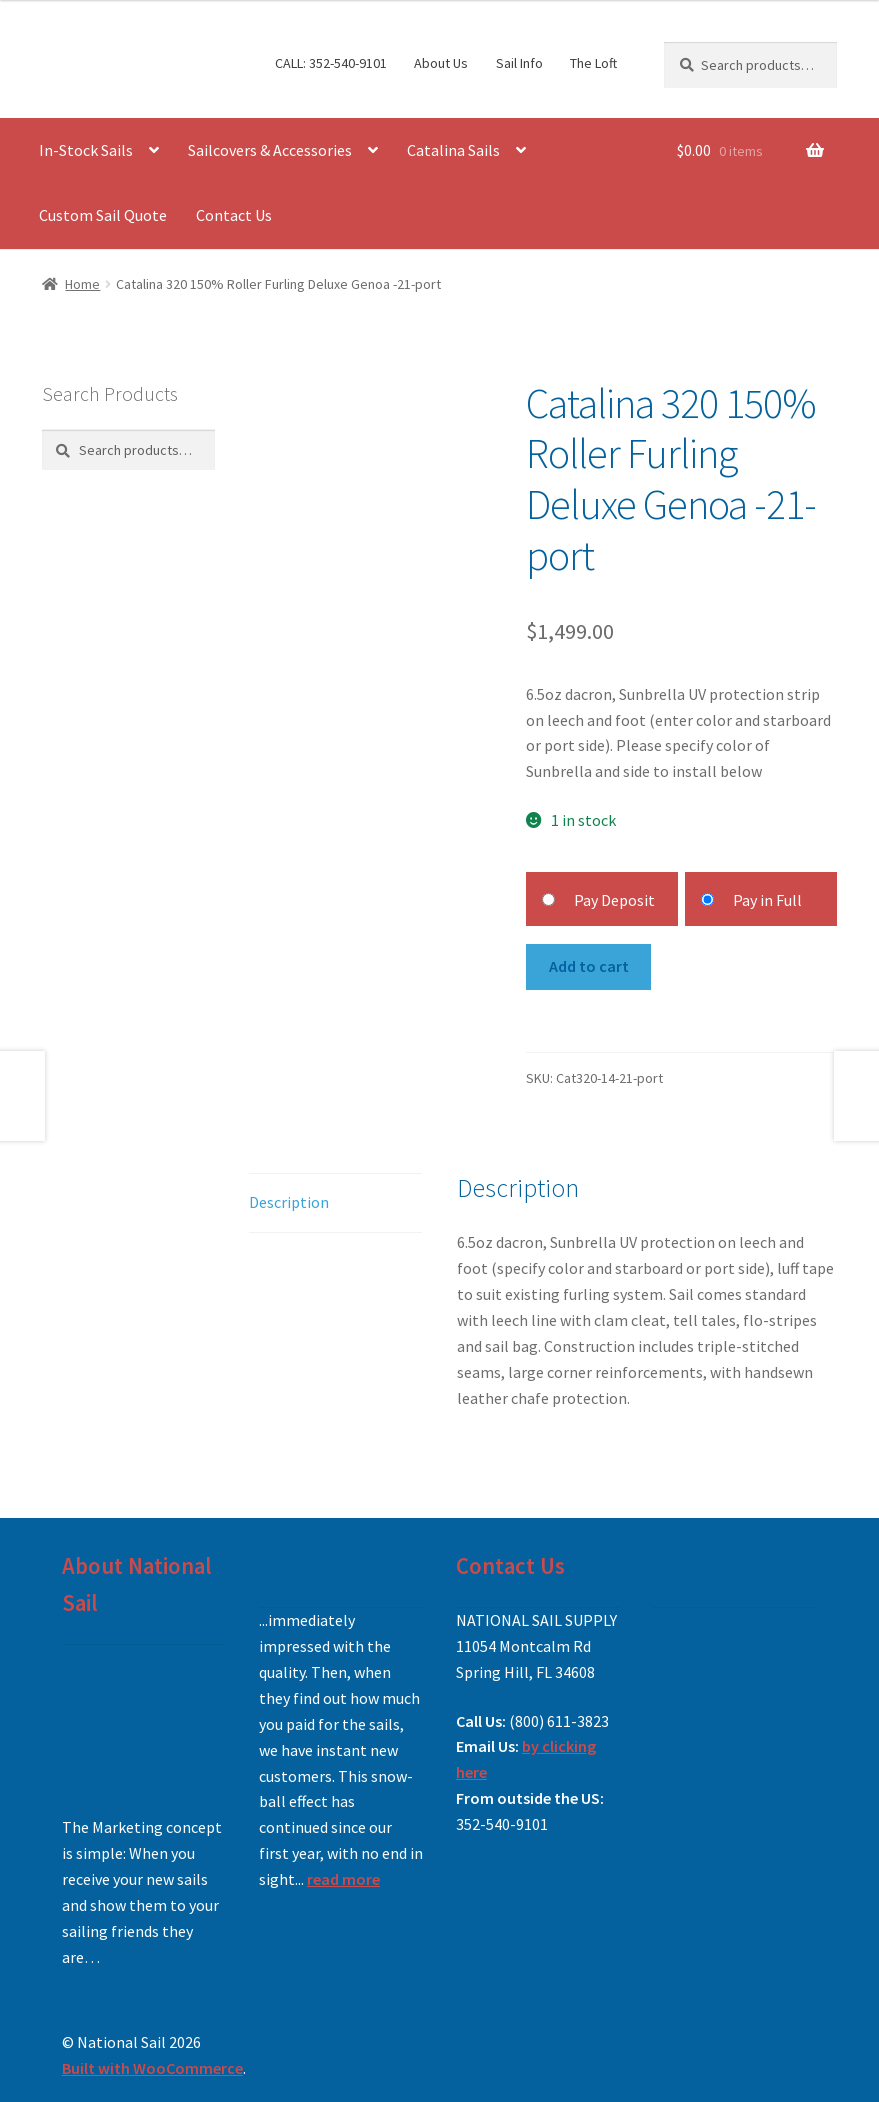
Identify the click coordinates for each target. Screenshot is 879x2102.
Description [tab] (289, 1202)
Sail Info (519, 63)
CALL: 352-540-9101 (331, 63)
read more (343, 1879)
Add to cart (589, 966)
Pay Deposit (614, 900)
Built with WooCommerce (152, 2068)
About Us (441, 63)
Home (82, 284)
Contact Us (234, 215)
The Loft (593, 63)
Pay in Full (767, 900)
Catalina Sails (453, 150)
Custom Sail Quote (103, 215)
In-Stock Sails (86, 150)
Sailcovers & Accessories (270, 150)
